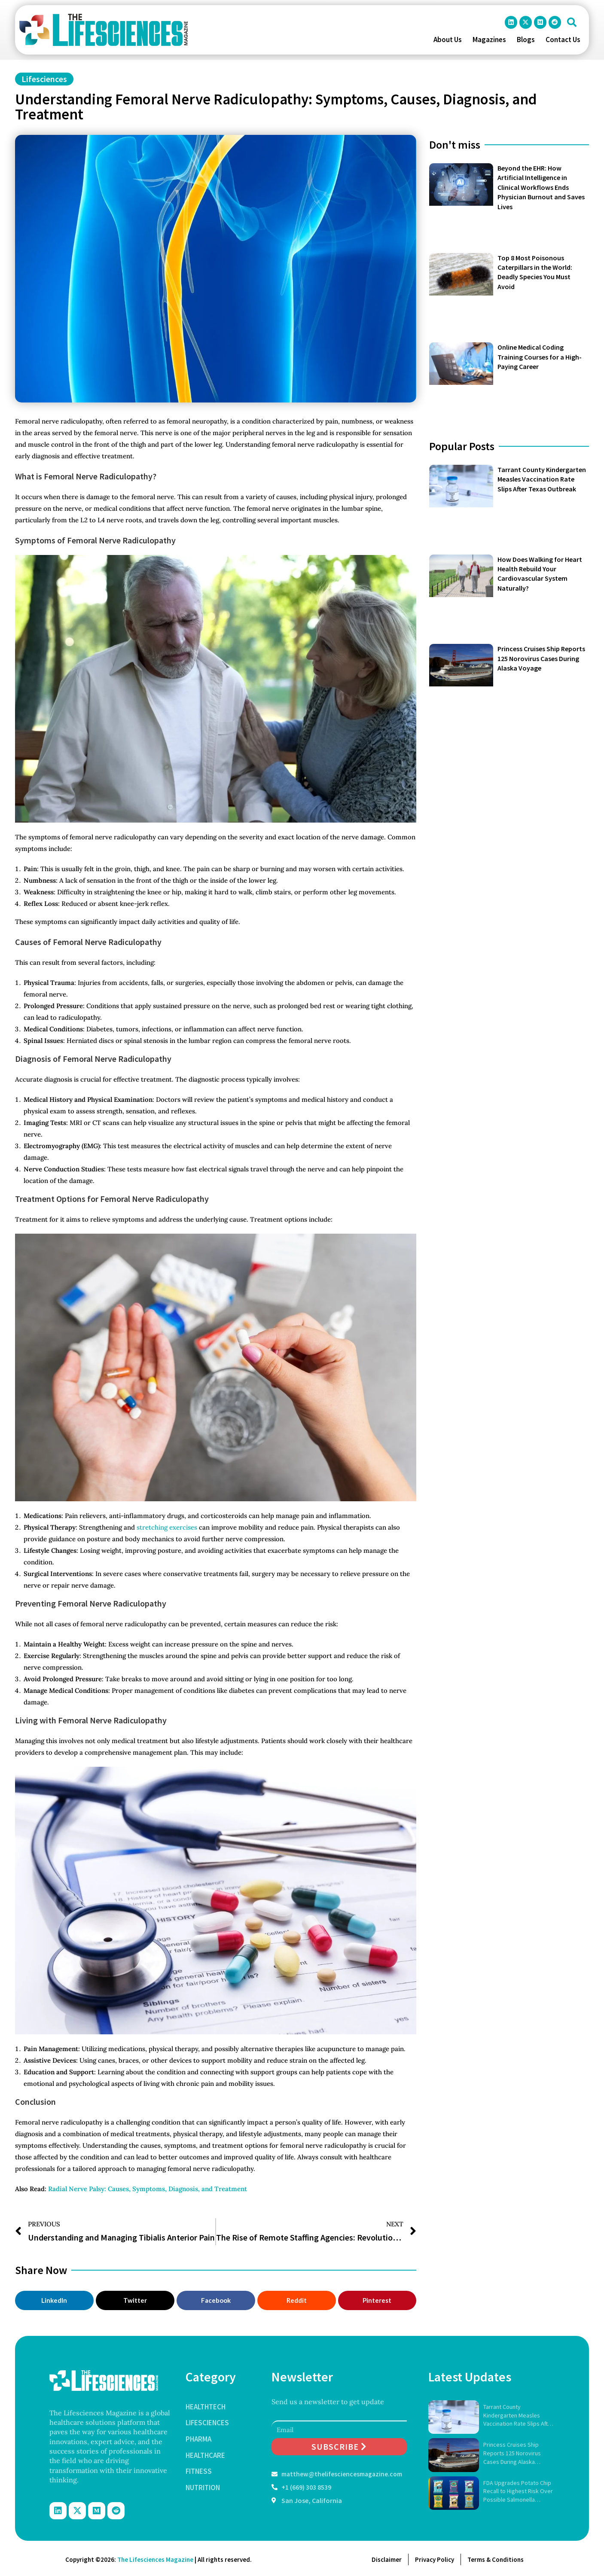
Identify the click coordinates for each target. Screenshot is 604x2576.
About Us (447, 39)
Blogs (526, 39)
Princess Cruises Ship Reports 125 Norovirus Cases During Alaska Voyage (541, 658)
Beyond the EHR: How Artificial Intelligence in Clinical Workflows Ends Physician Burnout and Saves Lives (541, 187)
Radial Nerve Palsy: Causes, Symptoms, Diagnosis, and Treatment (147, 2189)
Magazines (489, 39)
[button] (571, 22)
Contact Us (563, 39)
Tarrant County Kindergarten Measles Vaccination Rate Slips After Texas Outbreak (541, 479)
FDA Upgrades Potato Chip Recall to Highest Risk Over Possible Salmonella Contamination (518, 2491)
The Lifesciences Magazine (155, 2559)
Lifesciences (44, 78)
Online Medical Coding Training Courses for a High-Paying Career (539, 357)
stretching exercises (167, 1527)
